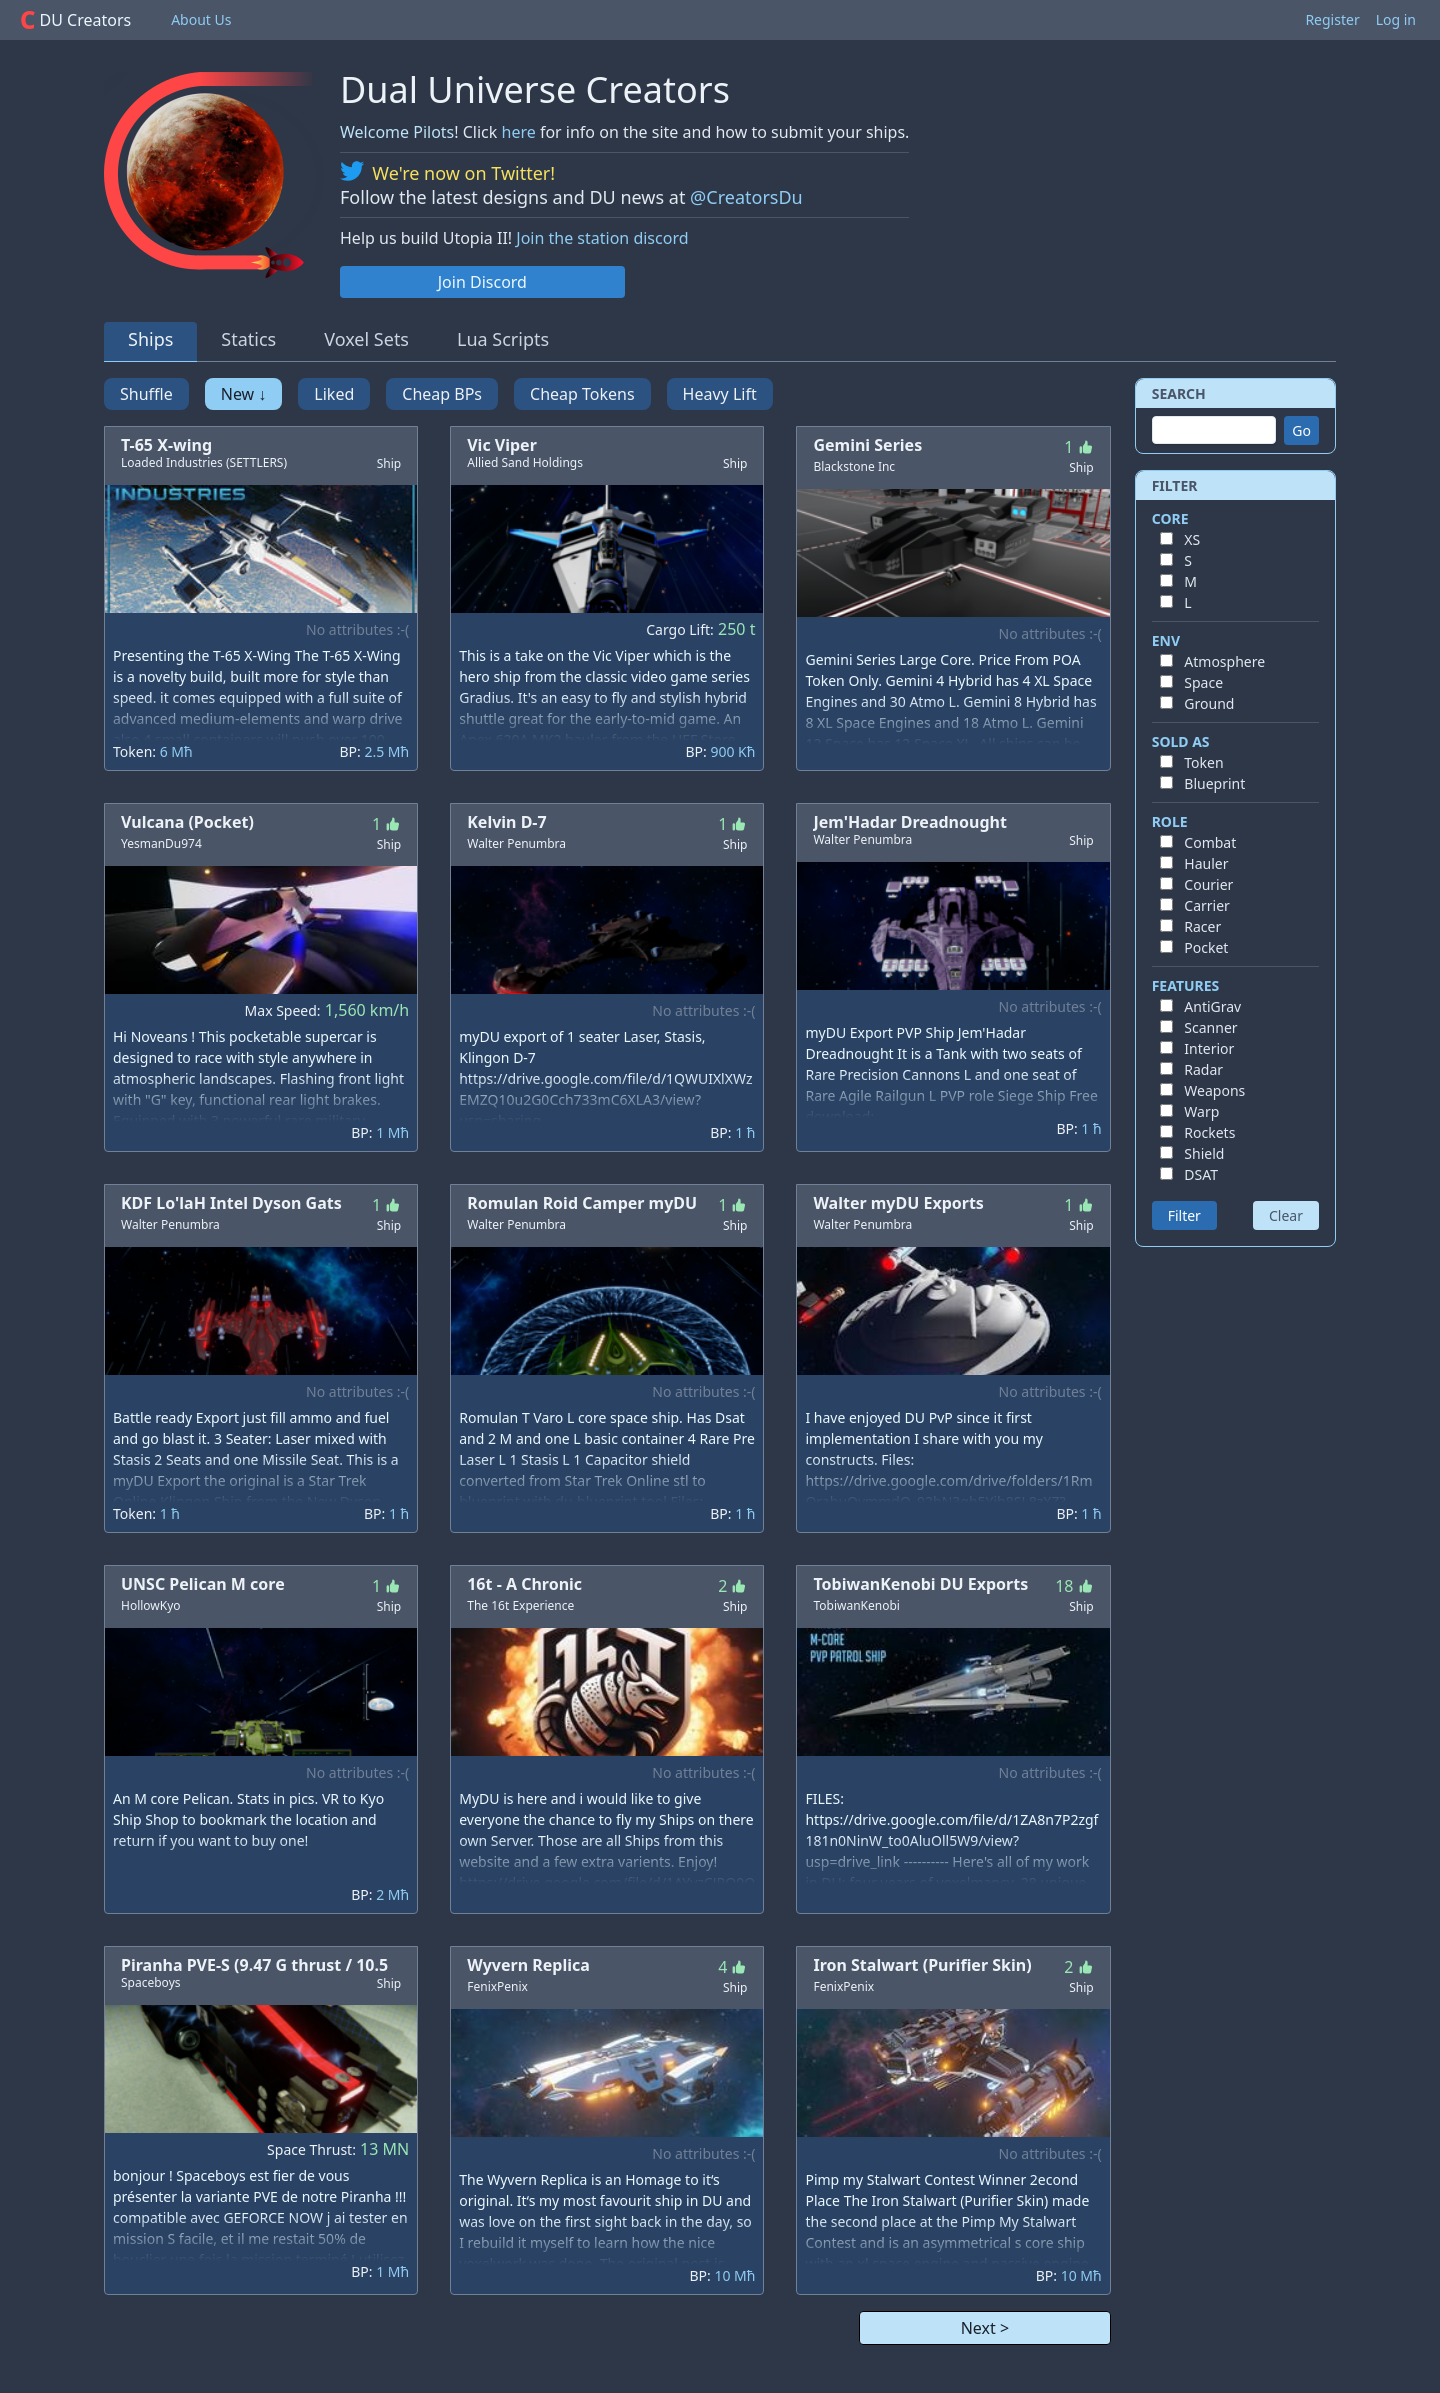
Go (1301, 430)
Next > (985, 2328)
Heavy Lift (720, 394)
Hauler (1206, 863)
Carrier (1207, 905)
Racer (1202, 926)
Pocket (1206, 947)
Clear (1286, 1215)
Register (1332, 19)
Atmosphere (1224, 661)
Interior (1209, 1048)
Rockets (1209, 1132)
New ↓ (244, 394)
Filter (1184, 1215)
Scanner (1210, 1027)
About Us (201, 19)
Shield (1204, 1153)
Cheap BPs (442, 394)
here (519, 132)
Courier (1208, 884)
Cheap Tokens (582, 394)
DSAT (1201, 1174)
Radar (1203, 1069)
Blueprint (1214, 783)
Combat (1210, 842)
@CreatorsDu (746, 197)
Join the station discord (602, 238)
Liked (334, 394)
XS (1192, 539)
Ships (150, 339)
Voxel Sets (366, 339)
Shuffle (146, 394)
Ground (1209, 703)
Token (1203, 762)
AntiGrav (1212, 1006)
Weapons (1214, 1090)
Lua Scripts (503, 339)
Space (1203, 682)
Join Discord (482, 282)
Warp (1201, 1111)
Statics (248, 339)
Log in (1396, 19)
